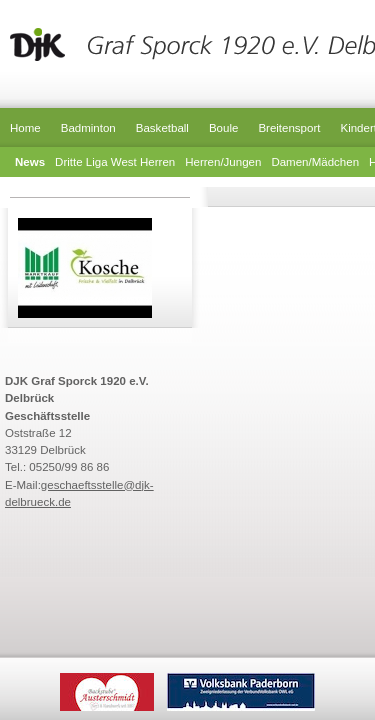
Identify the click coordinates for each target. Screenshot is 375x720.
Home (25, 128)
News (30, 162)
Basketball (162, 128)
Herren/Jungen (223, 162)
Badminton (88, 128)
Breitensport (289, 128)
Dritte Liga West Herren (115, 162)
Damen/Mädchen (315, 162)
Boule (223, 128)
